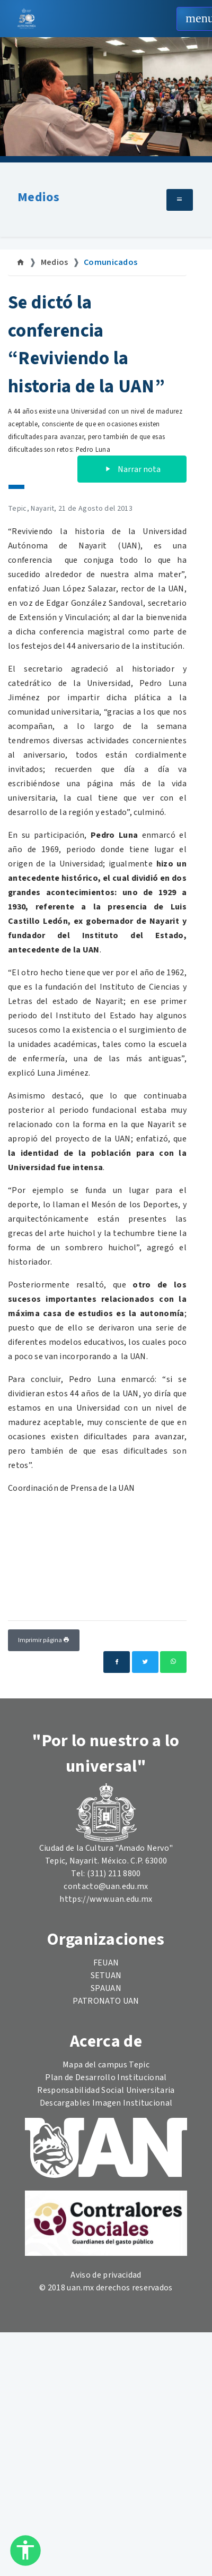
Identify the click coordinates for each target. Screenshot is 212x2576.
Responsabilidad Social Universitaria (106, 2090)
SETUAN (106, 1975)
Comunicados (111, 262)
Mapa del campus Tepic (106, 2065)
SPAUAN (106, 1988)
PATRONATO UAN (106, 2001)
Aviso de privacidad (105, 2275)
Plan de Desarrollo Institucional (105, 2077)
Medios (38, 197)
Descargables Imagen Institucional (106, 2103)
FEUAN (106, 1963)
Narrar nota (132, 469)
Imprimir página (43, 1640)
